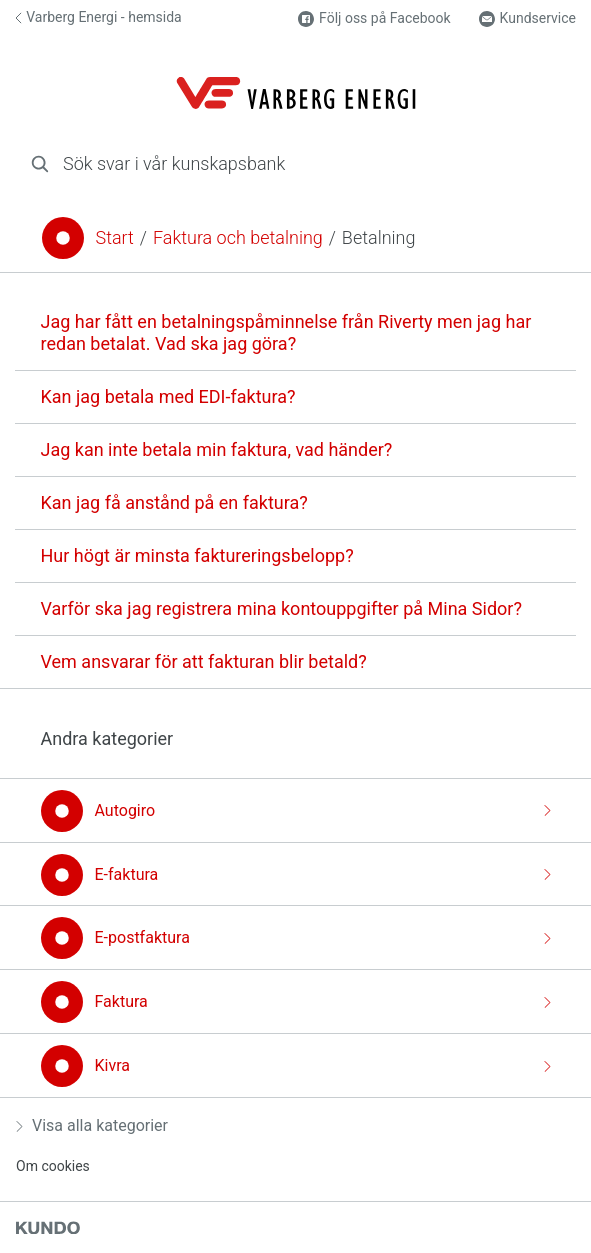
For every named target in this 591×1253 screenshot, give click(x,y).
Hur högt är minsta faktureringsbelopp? (197, 555)
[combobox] (295, 164)
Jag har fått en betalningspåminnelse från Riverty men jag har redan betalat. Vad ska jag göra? (286, 332)
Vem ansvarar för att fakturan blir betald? (204, 661)
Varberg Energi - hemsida (98, 17)
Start (115, 237)
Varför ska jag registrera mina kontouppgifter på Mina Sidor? (281, 608)
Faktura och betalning (238, 237)
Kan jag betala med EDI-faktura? (168, 396)
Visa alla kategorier (92, 1125)
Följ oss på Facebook (374, 18)
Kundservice (527, 18)
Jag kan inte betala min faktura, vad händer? (217, 449)
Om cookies (53, 1166)
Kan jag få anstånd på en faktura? (174, 502)
